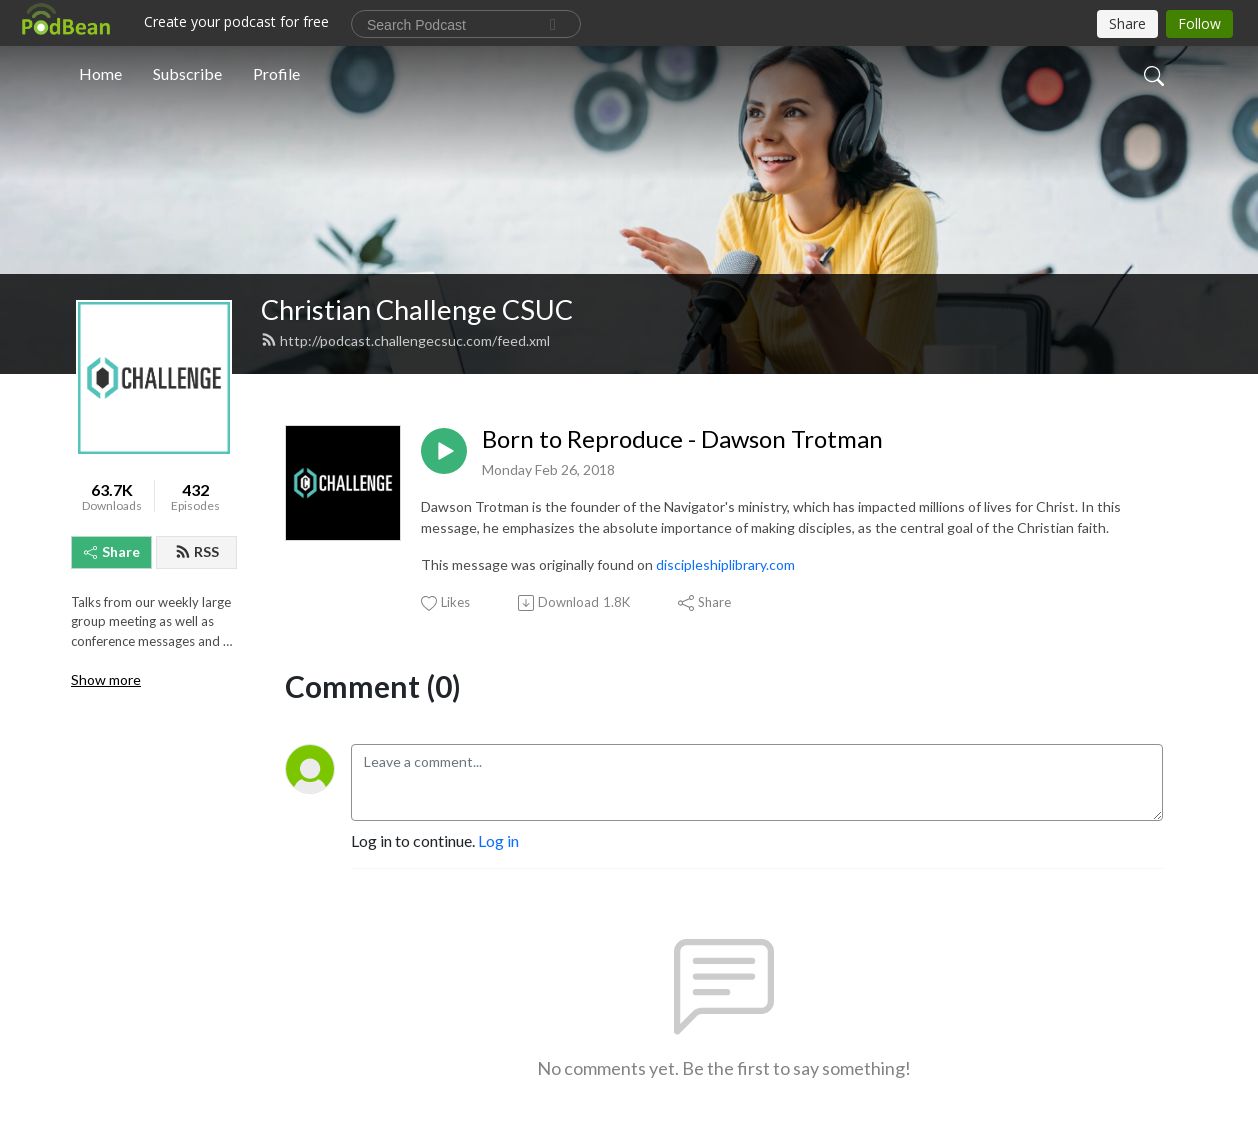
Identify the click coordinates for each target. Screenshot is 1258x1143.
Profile (276, 73)
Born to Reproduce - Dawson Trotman (682, 439)
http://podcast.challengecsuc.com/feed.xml (405, 340)
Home (100, 73)
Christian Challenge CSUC (417, 309)
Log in (498, 840)
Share (112, 551)
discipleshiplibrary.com (725, 564)
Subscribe (187, 73)
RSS (197, 551)
